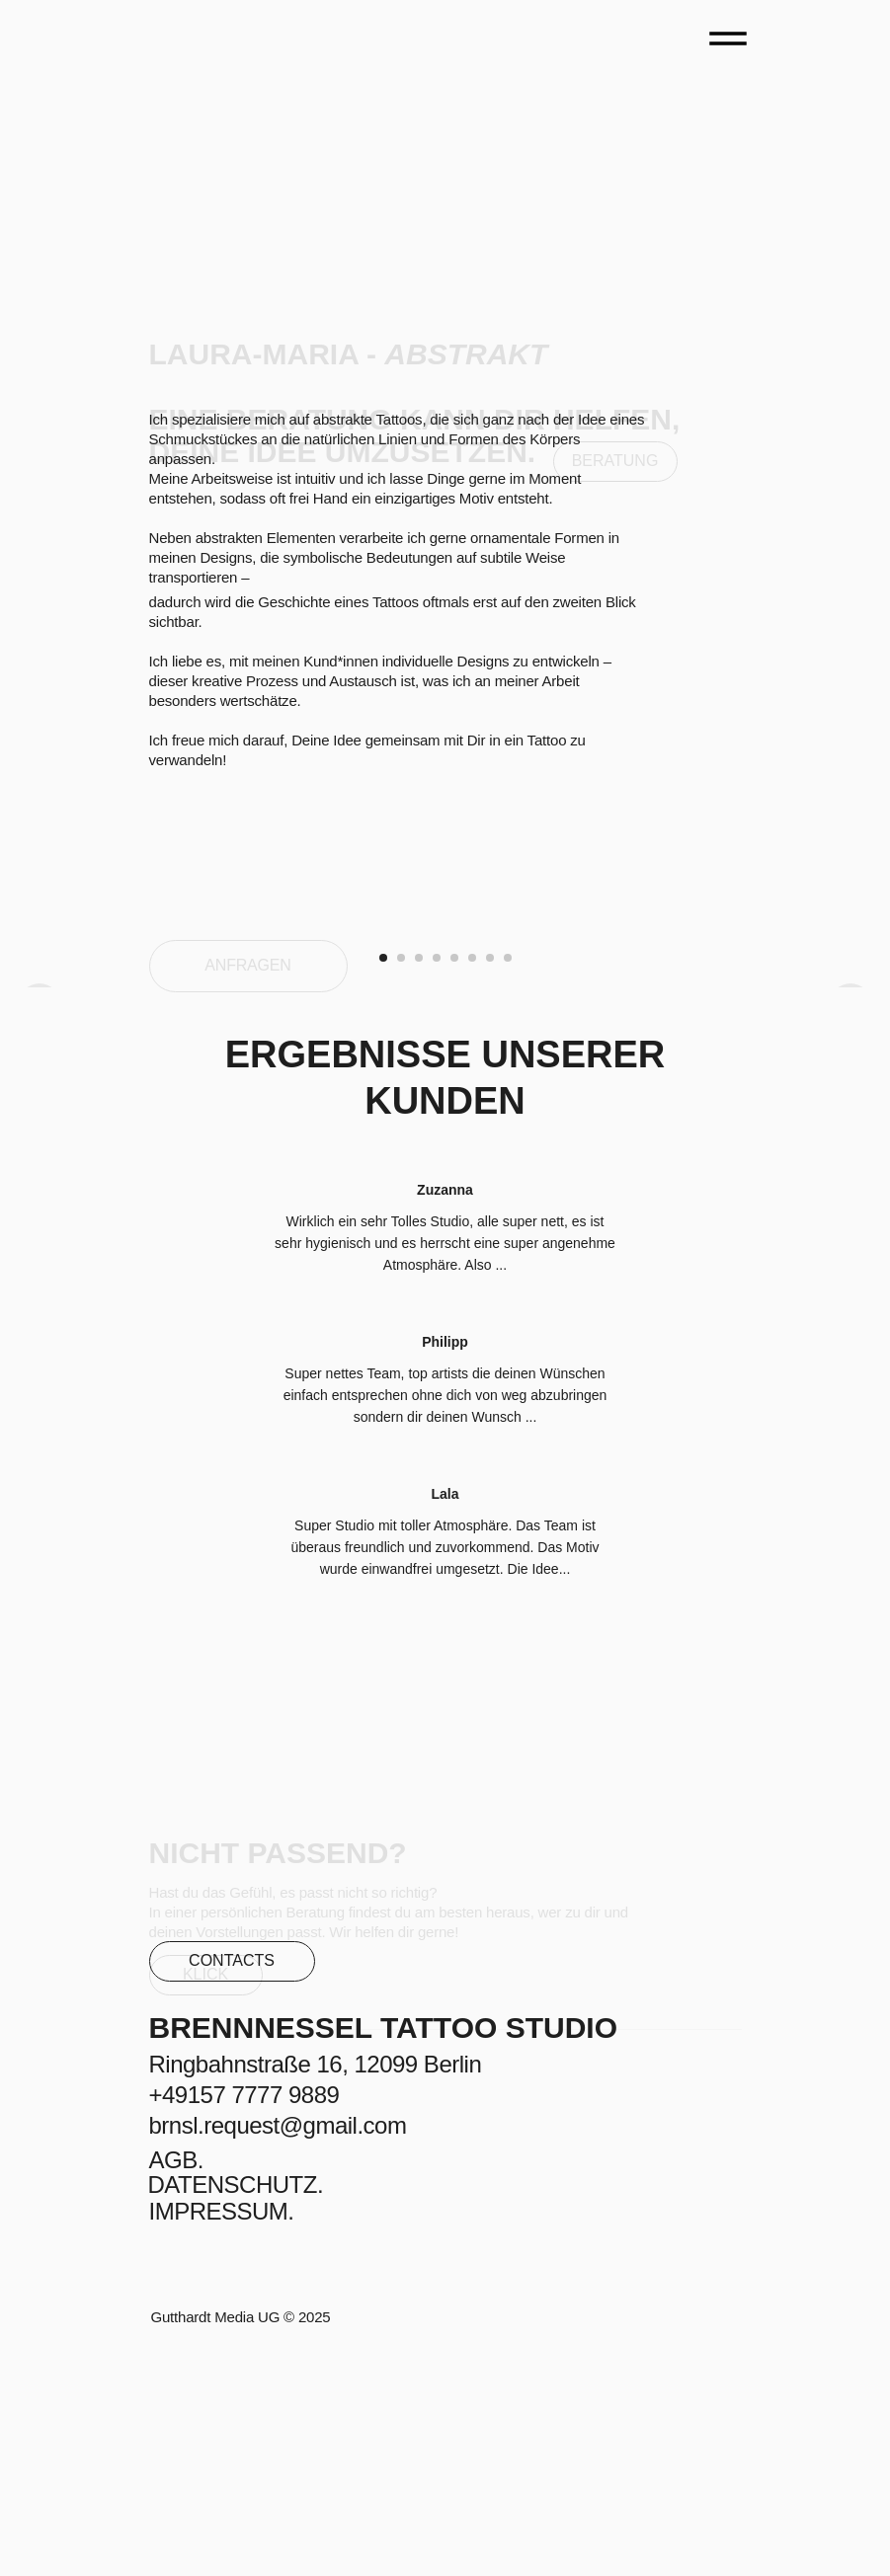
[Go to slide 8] (508, 1177)
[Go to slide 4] (437, 1177)
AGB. (176, 2379)
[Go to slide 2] (401, 1177)
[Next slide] (850, 1037)
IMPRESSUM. (221, 2430)
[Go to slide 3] (419, 1177)
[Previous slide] (39, 1037)
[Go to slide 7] (490, 1177)
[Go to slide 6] (472, 1177)
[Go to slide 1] (383, 1177)
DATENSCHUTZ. (236, 2403)
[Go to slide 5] (454, 1177)
